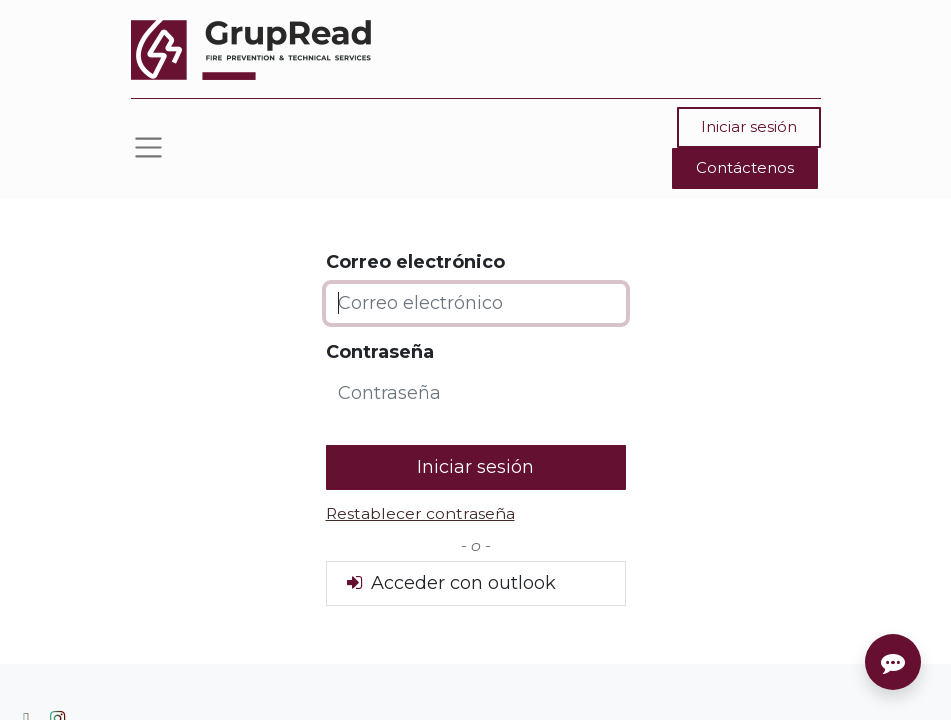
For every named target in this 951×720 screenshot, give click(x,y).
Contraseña (380, 352)
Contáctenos (745, 167)
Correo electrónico (415, 262)
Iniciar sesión (749, 126)
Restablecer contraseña (420, 513)
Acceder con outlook (449, 583)
